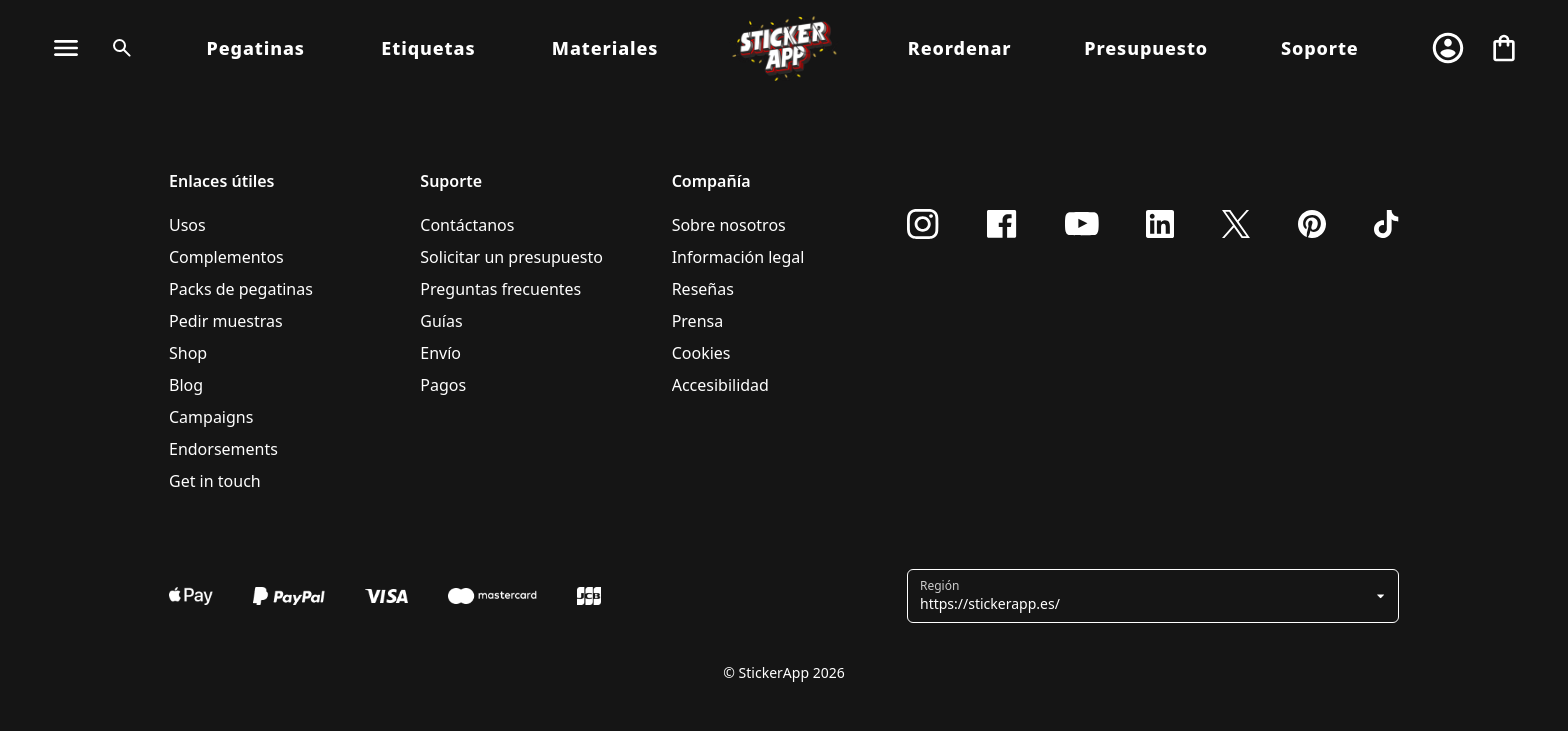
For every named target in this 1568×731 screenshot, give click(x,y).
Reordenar (960, 48)
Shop (188, 353)
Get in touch (215, 481)
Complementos (226, 257)
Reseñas (703, 289)
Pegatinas (256, 48)
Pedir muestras (226, 321)
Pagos (443, 385)
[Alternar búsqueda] (118, 48)
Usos (187, 225)
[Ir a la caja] (1504, 48)
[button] (1145, 596)
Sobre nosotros (729, 225)
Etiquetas (428, 48)
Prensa (698, 321)
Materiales (605, 48)
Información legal (738, 257)
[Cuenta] (1448, 48)
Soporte (1320, 48)
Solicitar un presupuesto (511, 257)
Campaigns (211, 417)
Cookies (701, 353)
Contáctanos (467, 225)
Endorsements (223, 449)
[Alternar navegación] (66, 48)
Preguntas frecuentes (500, 289)
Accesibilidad (720, 385)
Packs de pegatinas (241, 289)
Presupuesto (1146, 48)
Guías (441, 321)
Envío (440, 353)
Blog (186, 385)
